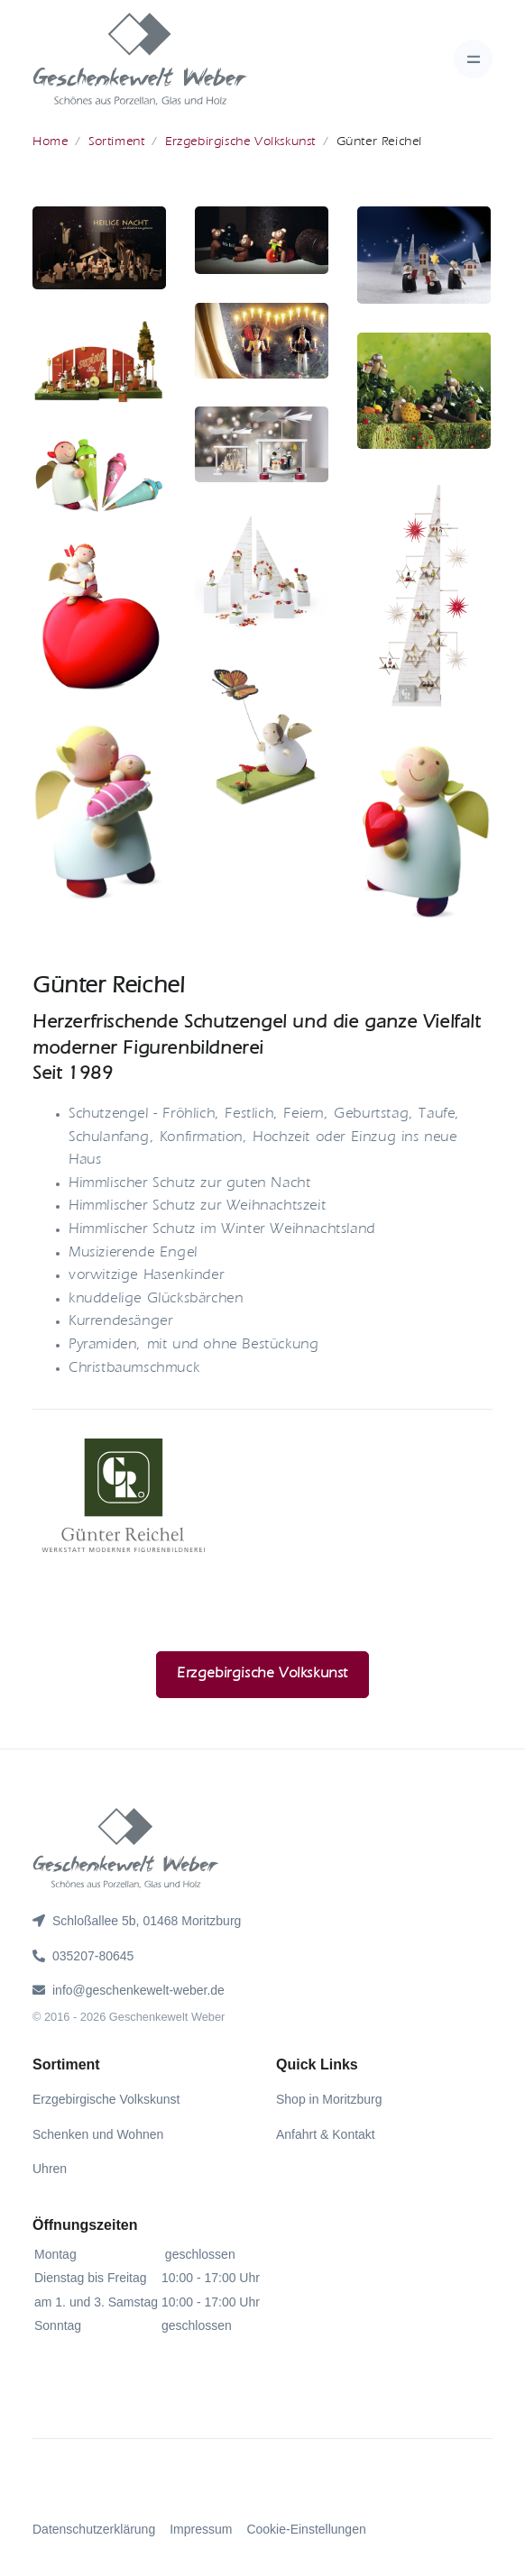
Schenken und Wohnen (97, 2134)
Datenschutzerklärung (93, 2529)
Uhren (49, 2168)
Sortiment (116, 142)
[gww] (140, 59)
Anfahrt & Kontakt (325, 2134)
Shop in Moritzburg (329, 2099)
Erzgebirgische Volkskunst (240, 142)
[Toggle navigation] (473, 59)
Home (50, 142)
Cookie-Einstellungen (305, 2529)
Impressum (201, 2529)
